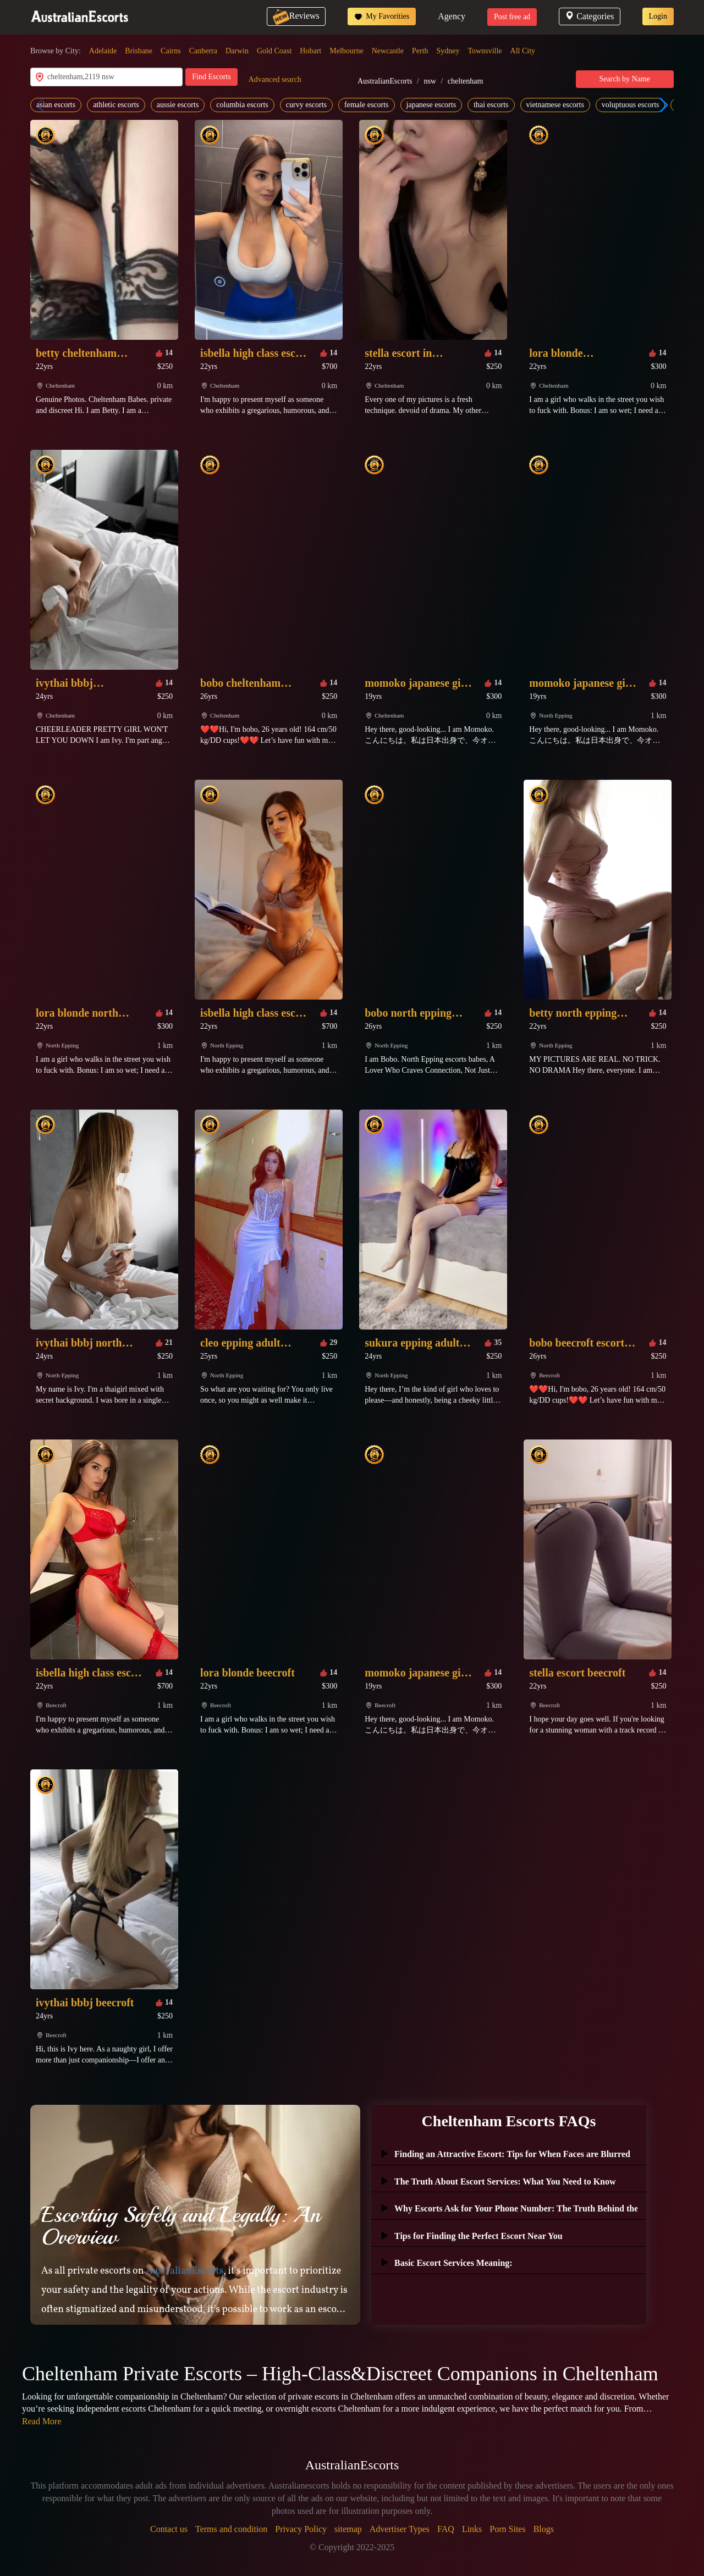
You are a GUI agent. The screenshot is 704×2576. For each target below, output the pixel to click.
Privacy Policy (301, 2529)
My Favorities (381, 16)
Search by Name (625, 79)
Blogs (544, 2529)
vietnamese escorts (555, 105)
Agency (451, 16)
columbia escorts (242, 105)
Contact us (169, 2529)
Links (472, 2529)
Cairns (171, 51)
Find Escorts (211, 77)
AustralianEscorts (385, 81)
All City (523, 51)
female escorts (366, 105)
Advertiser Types (400, 2529)
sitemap (348, 2529)
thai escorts (491, 105)
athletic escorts (116, 105)
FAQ (445, 2529)
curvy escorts (306, 105)
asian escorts (55, 105)
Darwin (237, 51)
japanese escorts (431, 105)
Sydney (448, 51)
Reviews (296, 15)
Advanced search (275, 79)
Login (658, 16)
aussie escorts (178, 105)
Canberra (203, 51)
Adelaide (103, 51)
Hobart (310, 51)
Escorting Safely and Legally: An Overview (180, 2225)
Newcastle (388, 51)
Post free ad (512, 17)
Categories (589, 16)
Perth (420, 51)
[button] (660, 105)
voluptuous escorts (630, 105)
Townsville (485, 51)
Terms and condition (231, 2529)
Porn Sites (507, 2529)
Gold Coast (274, 51)
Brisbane (138, 51)
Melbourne (346, 51)
